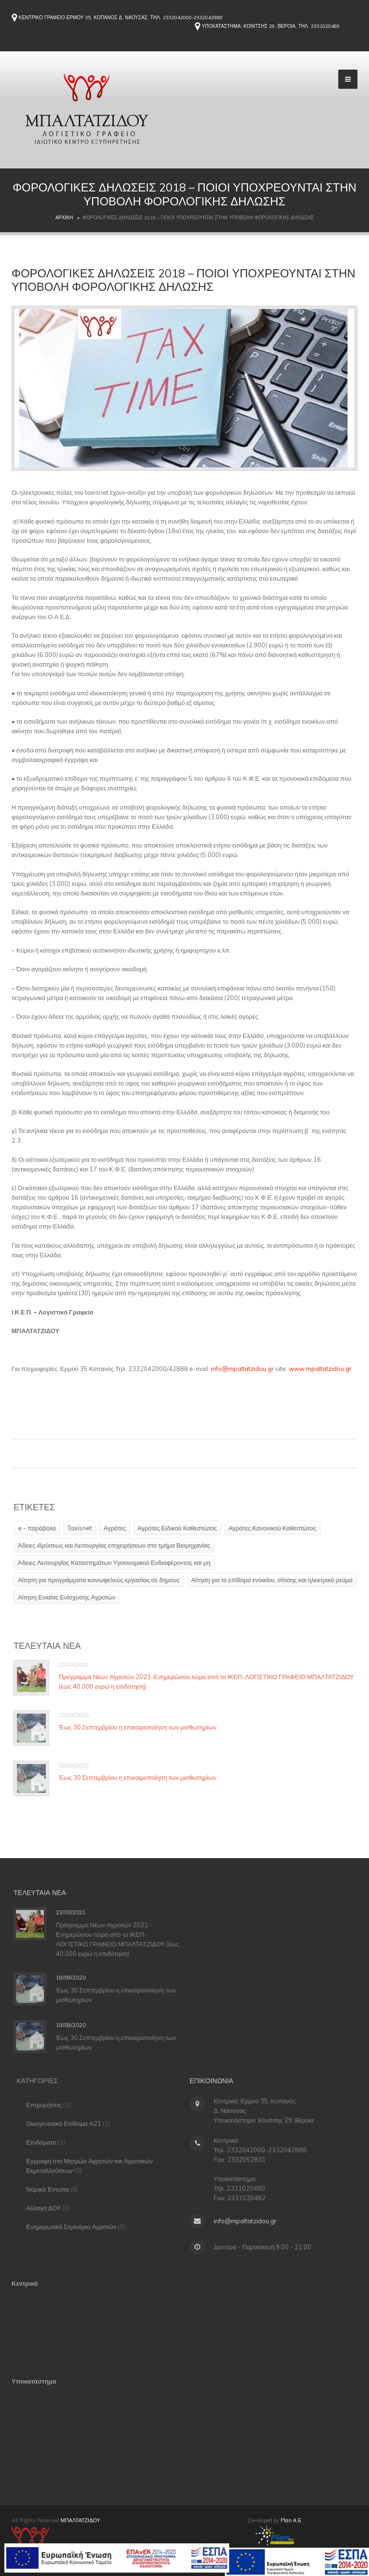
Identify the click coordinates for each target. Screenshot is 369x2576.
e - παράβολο (40, 1528)
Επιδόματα (45, 2142)
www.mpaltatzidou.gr (320, 1368)
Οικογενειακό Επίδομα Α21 (67, 2123)
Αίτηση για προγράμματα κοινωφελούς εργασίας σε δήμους (102, 1580)
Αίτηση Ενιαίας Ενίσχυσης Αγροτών (70, 1597)
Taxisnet (83, 1528)
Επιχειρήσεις (48, 2105)
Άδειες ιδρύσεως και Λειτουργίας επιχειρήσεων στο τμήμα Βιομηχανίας (117, 1545)
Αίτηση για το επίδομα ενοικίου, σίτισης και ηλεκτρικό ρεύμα (275, 1580)
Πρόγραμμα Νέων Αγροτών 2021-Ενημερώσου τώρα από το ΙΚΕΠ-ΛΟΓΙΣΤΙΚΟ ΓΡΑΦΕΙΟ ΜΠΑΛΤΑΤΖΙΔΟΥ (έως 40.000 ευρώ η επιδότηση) (120, 1938)
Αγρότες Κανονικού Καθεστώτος (276, 1528)
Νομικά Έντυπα (51, 2189)
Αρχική (64, 218)
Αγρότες (118, 1528)
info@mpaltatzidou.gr (242, 1368)
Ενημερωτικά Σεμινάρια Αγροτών (75, 2226)
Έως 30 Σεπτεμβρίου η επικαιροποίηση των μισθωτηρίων (141, 1727)
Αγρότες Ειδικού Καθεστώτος (180, 1528)
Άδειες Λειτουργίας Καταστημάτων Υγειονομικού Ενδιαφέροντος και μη (117, 1562)
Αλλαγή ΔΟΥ (47, 2208)
